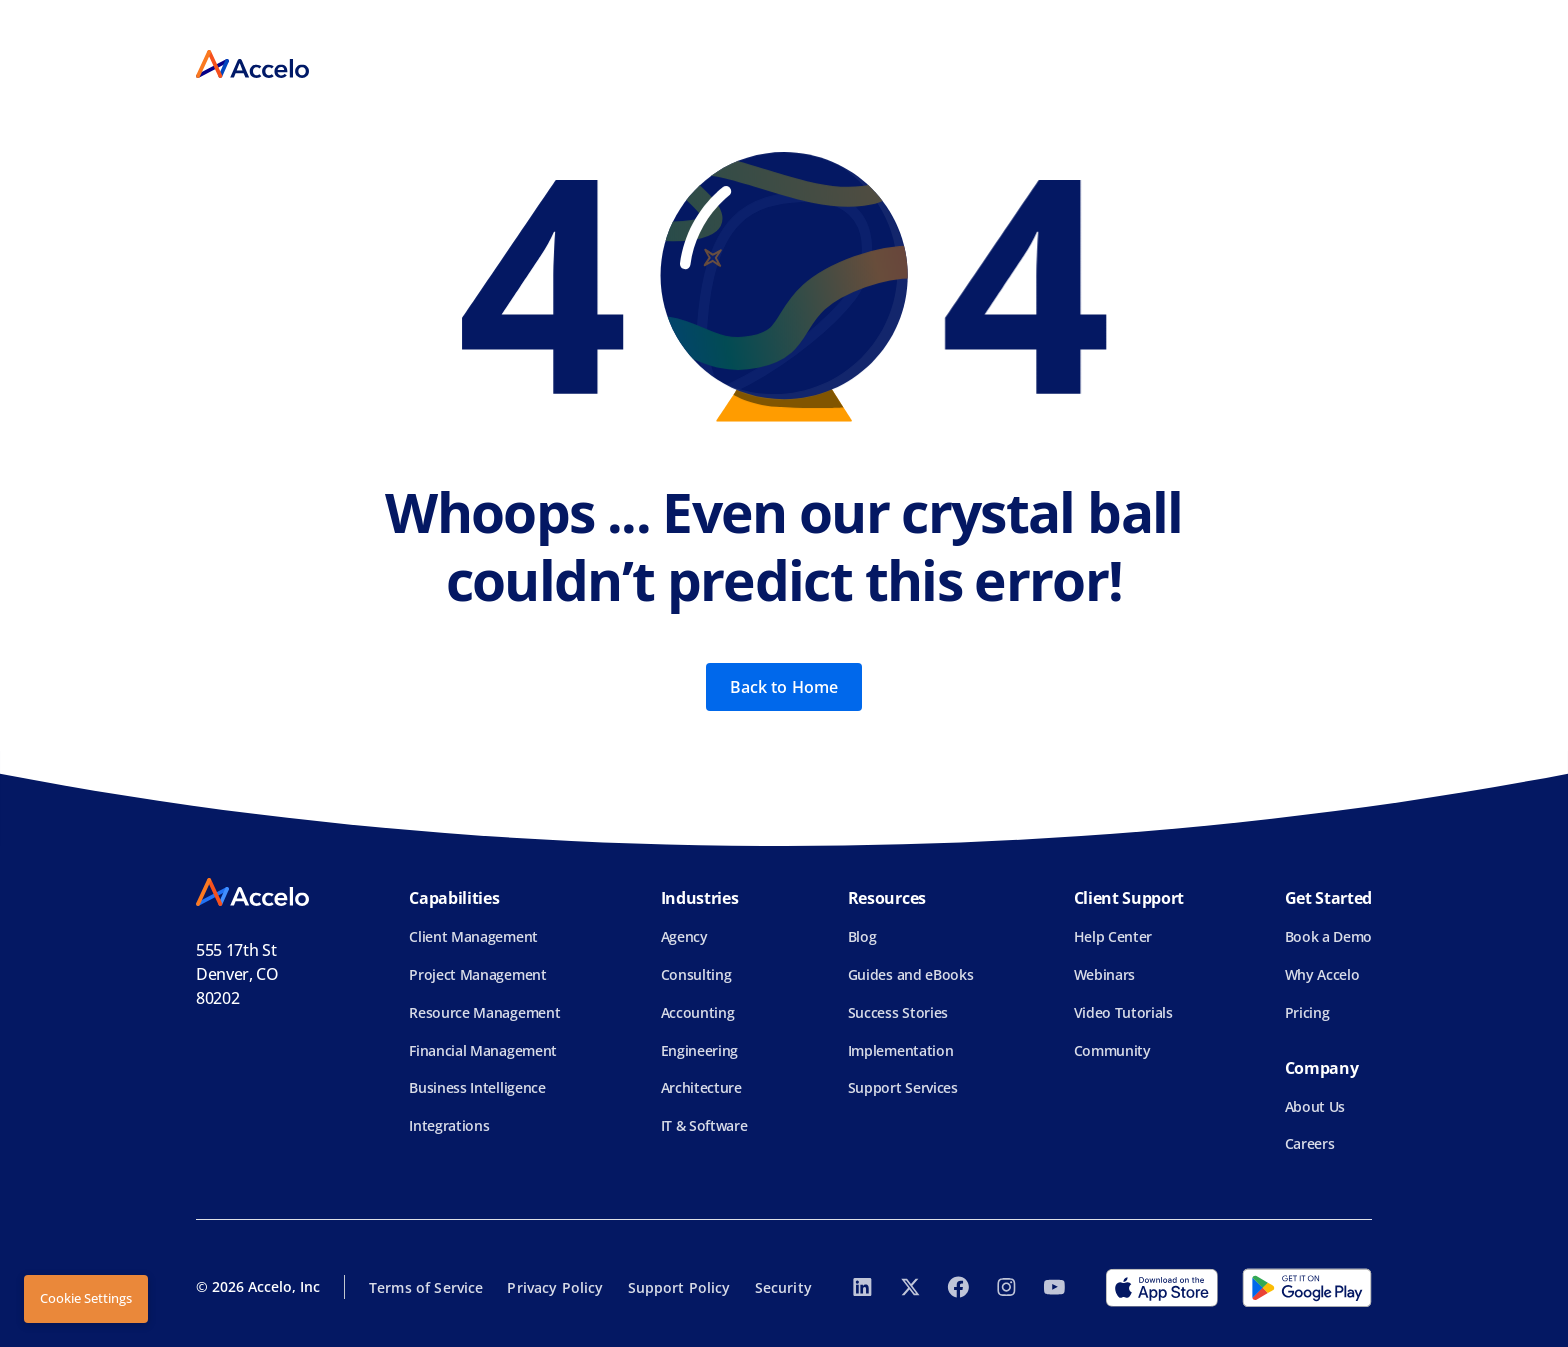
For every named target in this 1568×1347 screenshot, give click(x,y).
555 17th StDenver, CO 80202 (237, 974)
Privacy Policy (555, 1287)
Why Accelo (1322, 974)
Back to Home (784, 687)
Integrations (449, 1125)
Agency (684, 936)
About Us (1315, 1106)
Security (783, 1287)
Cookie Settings (86, 1298)
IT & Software (704, 1125)
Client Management (473, 936)
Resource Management (484, 1012)
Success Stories (898, 1012)
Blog (862, 936)
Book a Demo (1328, 936)
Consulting (696, 974)
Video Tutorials (1123, 1012)
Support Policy (679, 1287)
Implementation (901, 1050)
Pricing (1307, 1012)
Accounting (698, 1012)
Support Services (903, 1087)
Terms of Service (426, 1287)
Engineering (699, 1050)
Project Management (477, 974)
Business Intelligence (477, 1087)
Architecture (701, 1087)
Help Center (1113, 936)
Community (1112, 1050)
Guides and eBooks (911, 974)
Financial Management (483, 1050)
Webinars (1104, 974)
